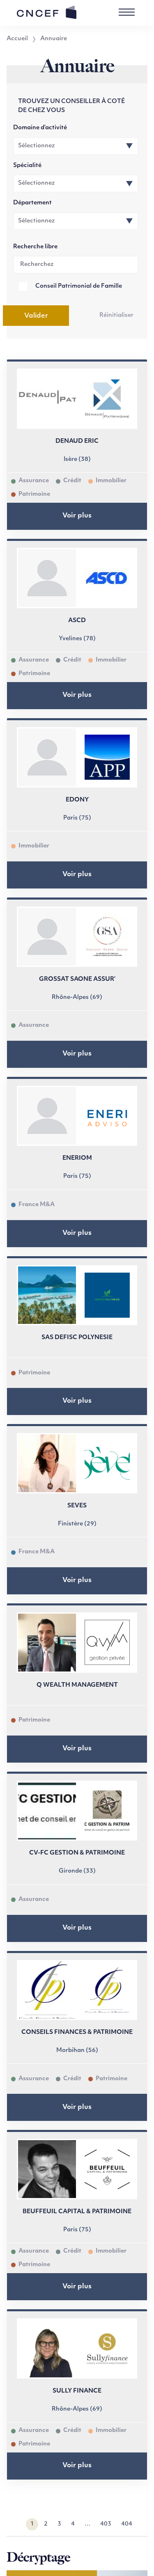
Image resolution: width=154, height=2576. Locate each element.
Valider (36, 316)
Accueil (17, 39)
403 (105, 2524)
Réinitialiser (116, 315)
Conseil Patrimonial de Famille (78, 286)
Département (32, 203)
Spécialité (27, 166)
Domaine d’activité (40, 128)
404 (126, 2524)
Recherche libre (35, 247)
